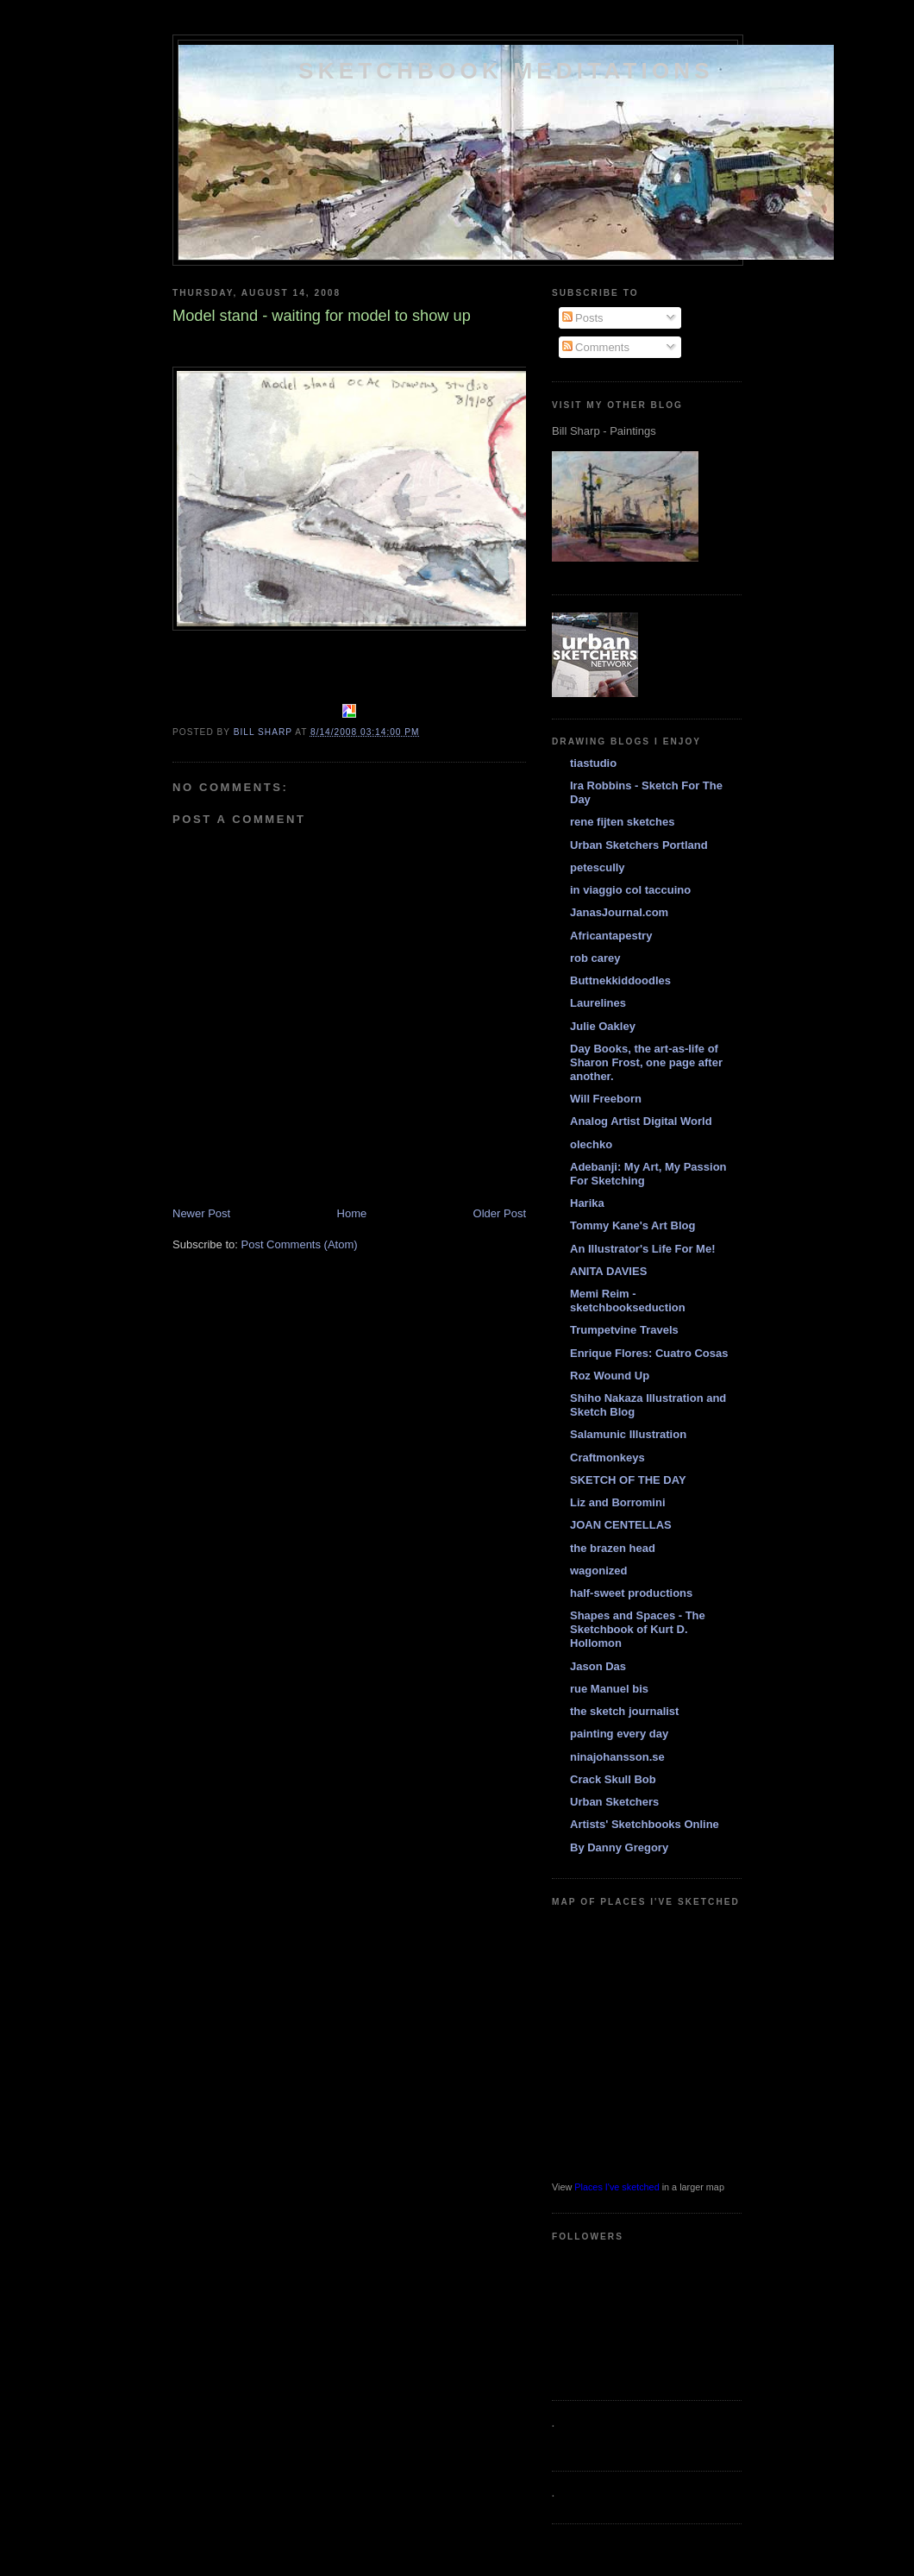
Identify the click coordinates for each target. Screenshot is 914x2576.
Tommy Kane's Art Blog (632, 1225)
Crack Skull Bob (613, 1779)
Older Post (499, 1213)
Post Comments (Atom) (299, 1244)
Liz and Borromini (618, 1502)
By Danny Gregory (619, 1847)
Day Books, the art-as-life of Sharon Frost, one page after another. (646, 1062)
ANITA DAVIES (608, 1271)
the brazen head (612, 1548)
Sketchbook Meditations (506, 71)
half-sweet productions (631, 1592)
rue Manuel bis (609, 1688)
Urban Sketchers (614, 1801)
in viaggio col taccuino (630, 889)
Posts (583, 317)
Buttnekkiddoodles (620, 980)
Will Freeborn (606, 1098)
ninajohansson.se (617, 1756)
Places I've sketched (616, 2187)
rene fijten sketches (622, 821)
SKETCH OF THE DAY (628, 1479)
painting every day (619, 1733)
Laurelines (598, 1002)
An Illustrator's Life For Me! (643, 1248)
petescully (597, 867)
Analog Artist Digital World (641, 1121)
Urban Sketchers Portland (639, 845)
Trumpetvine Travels (624, 1329)
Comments (595, 347)
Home (352, 1213)
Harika (587, 1203)
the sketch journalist (624, 1711)
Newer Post (201, 1213)
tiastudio (593, 763)
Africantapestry (611, 935)
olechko (591, 1144)
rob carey (595, 958)
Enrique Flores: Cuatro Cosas (649, 1353)
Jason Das (598, 1666)
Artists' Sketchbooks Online (644, 1824)
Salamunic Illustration (628, 1434)
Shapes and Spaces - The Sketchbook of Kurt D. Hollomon (637, 1629)
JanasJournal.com (619, 912)
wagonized (598, 1570)
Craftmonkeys (607, 1457)
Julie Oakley (602, 1026)
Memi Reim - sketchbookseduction (628, 1300)
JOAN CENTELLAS (621, 1524)
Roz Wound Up (609, 1375)
